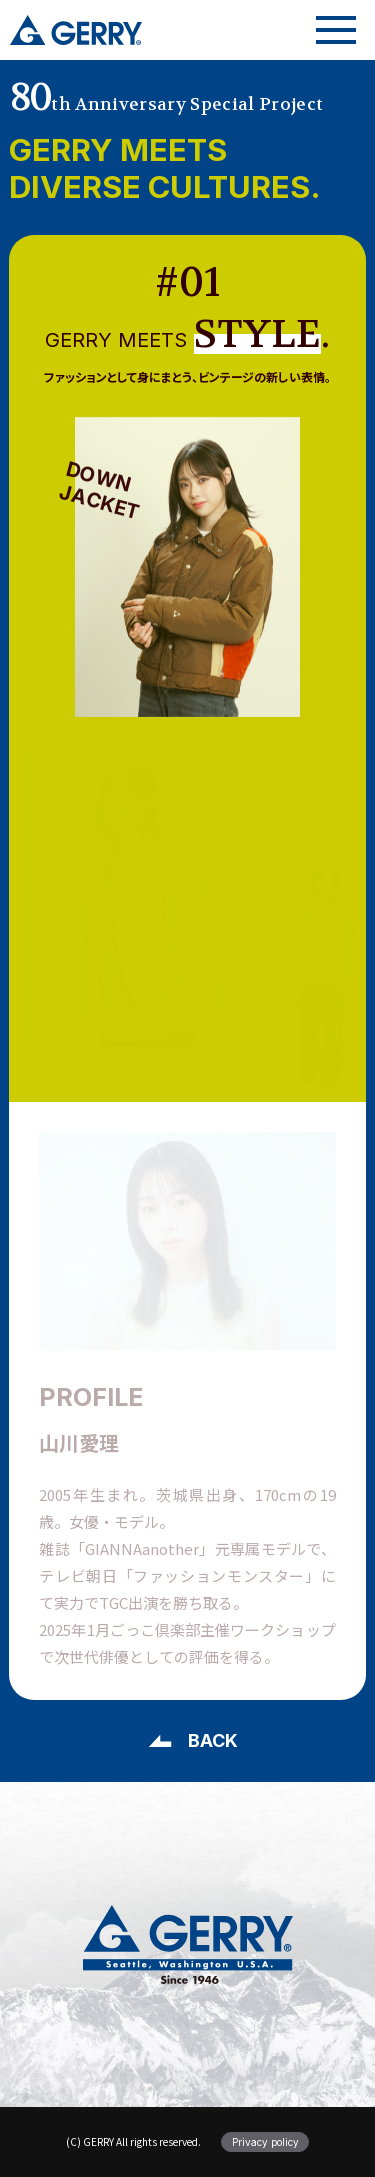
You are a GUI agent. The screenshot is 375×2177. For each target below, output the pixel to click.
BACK (213, 1740)
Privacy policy (265, 2142)
